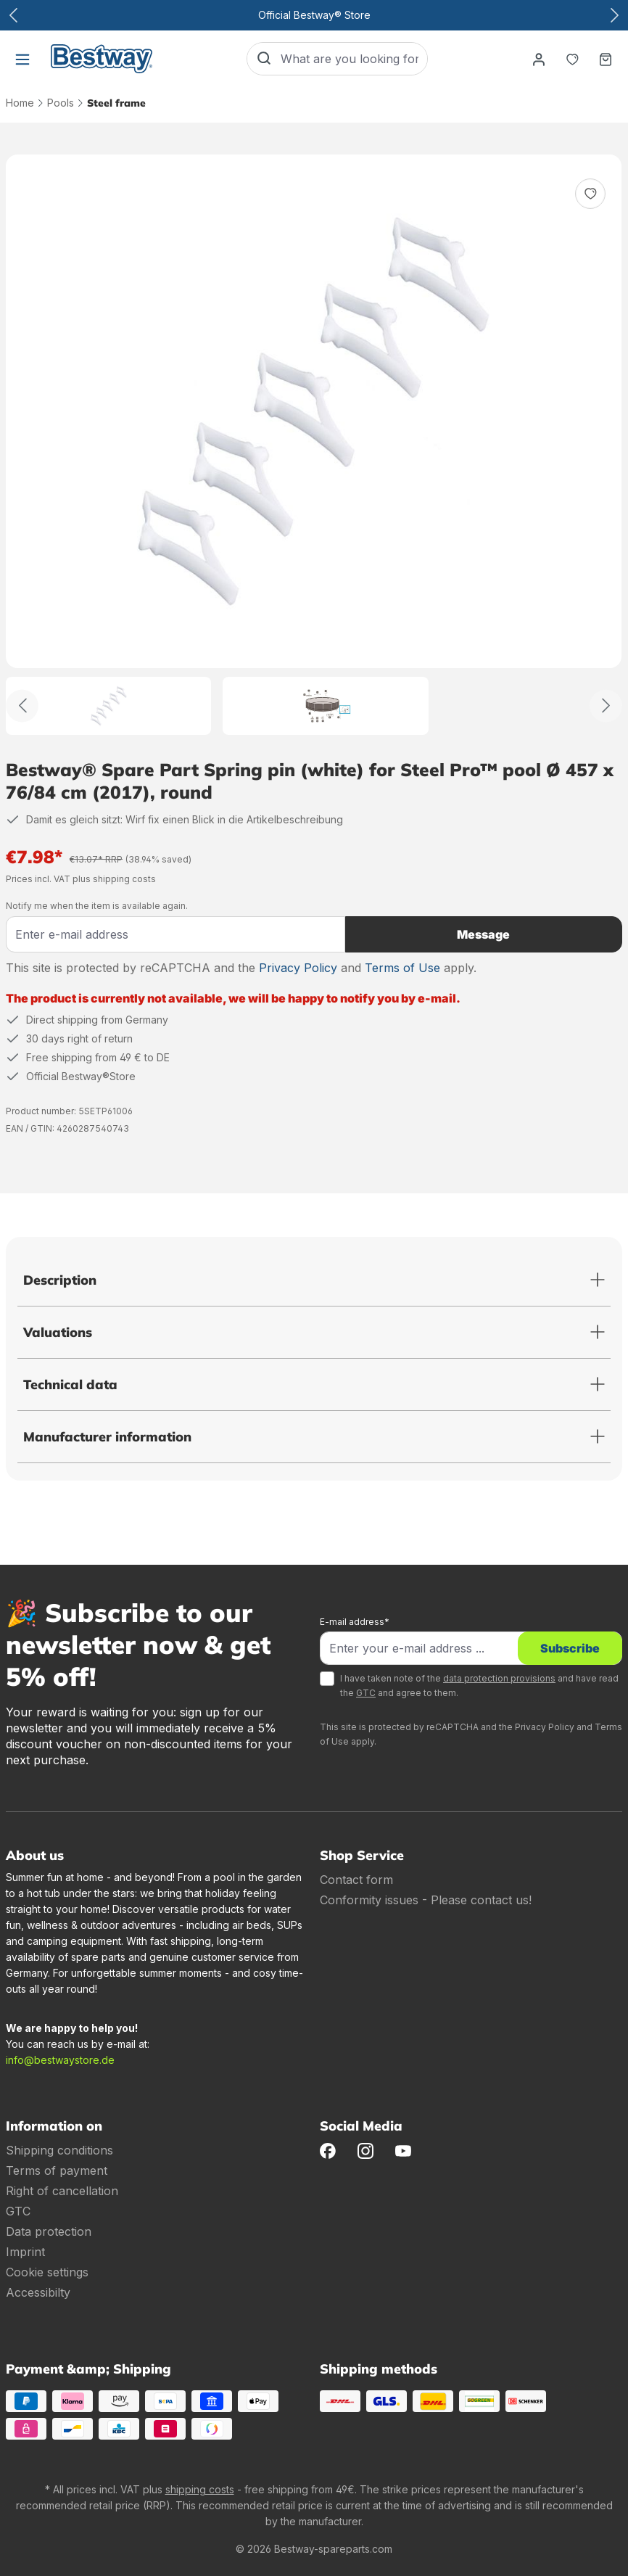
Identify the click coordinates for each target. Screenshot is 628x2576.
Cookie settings (47, 2272)
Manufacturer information (107, 1436)
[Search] (264, 59)
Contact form (356, 1879)
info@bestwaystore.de (60, 2060)
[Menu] (22, 59)
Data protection (48, 2231)
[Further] (606, 705)
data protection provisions (499, 1678)
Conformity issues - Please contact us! (426, 1900)
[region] (314, 445)
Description (59, 1280)
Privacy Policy (298, 967)
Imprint (25, 2251)
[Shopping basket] (605, 59)
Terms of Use (402, 967)
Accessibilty (38, 2292)
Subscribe (570, 1648)
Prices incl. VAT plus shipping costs (81, 878)
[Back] (22, 705)
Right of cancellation (62, 2191)
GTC (366, 1692)
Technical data (70, 1384)
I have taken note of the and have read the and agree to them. (479, 1685)
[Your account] (538, 59)
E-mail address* (354, 1621)
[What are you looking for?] (354, 59)
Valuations (57, 1332)
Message (483, 934)
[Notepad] (572, 59)
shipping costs (199, 2489)
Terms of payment (56, 2170)
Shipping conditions (59, 2150)
